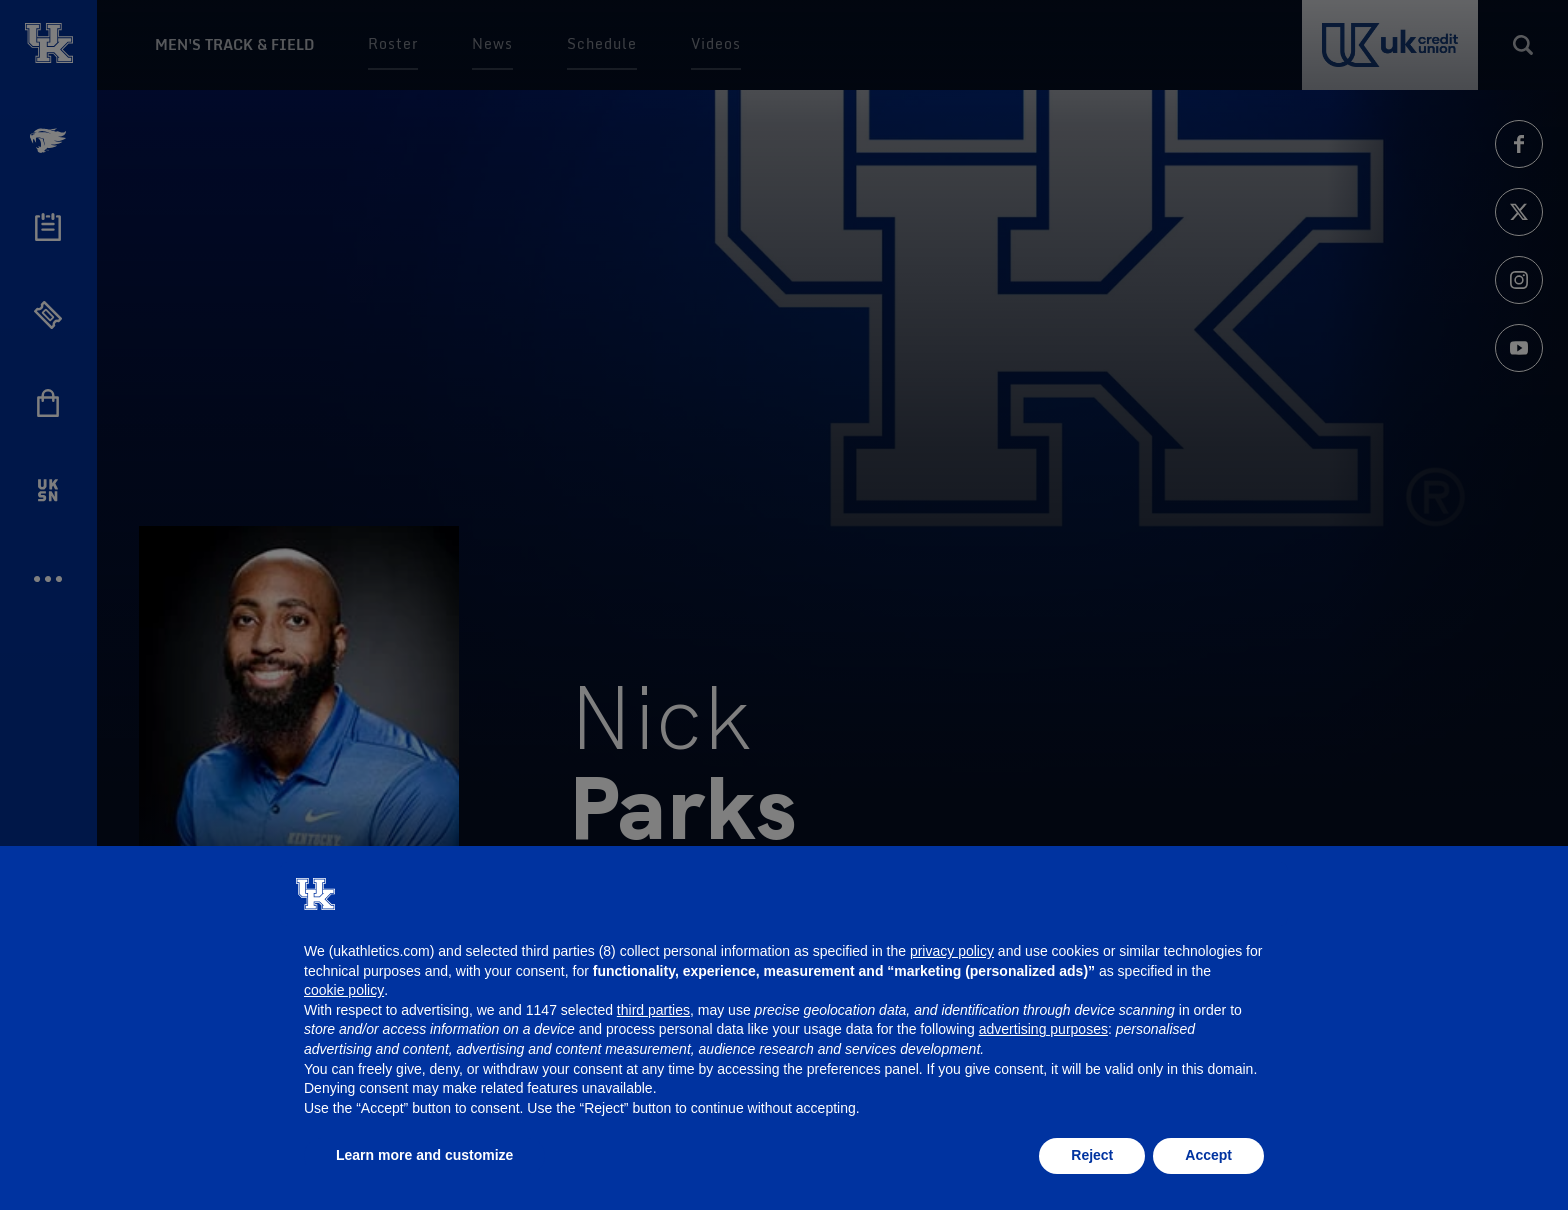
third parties (653, 1010)
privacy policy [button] (952, 951)
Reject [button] (1092, 1155)
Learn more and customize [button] (424, 1155)
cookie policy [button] (344, 990)
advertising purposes (1043, 1029)
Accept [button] (1208, 1155)
